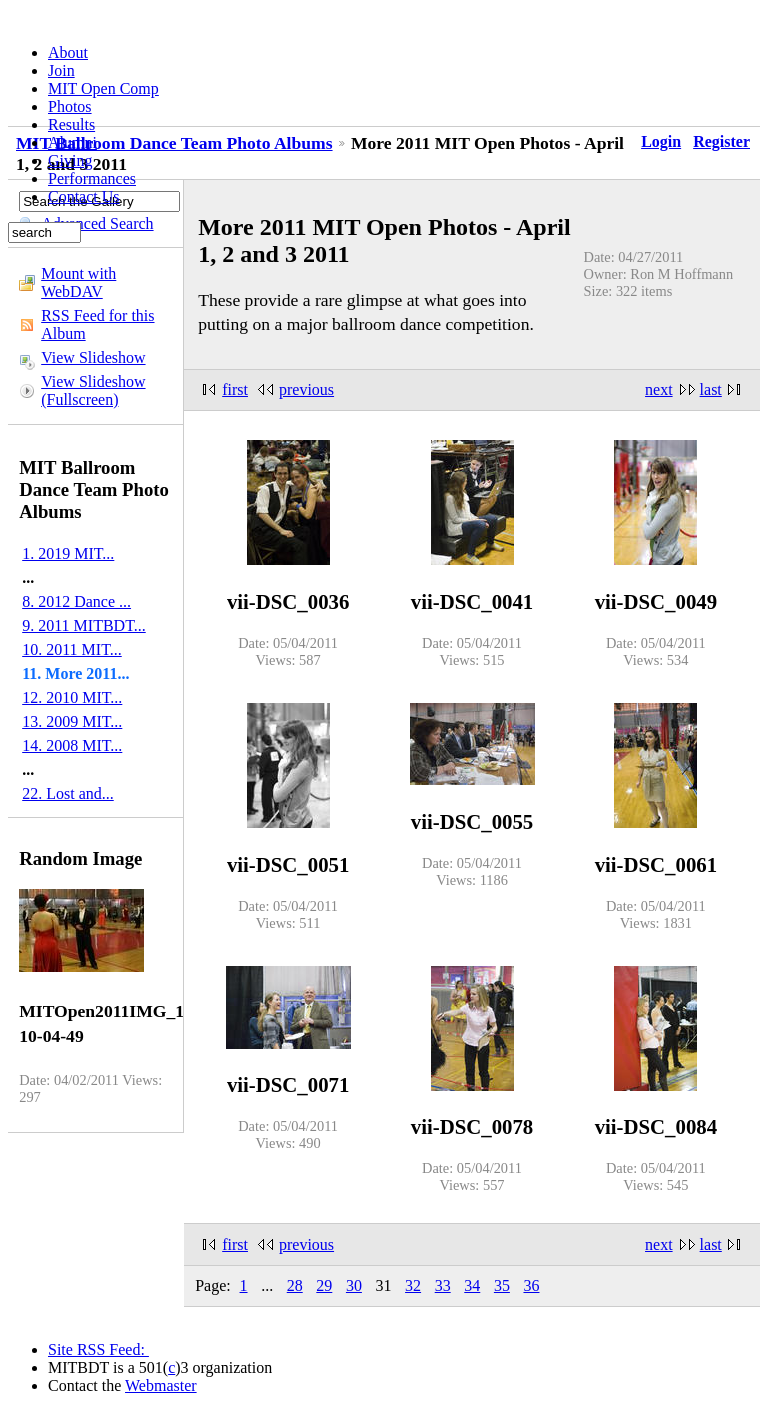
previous (306, 389)
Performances (92, 178)
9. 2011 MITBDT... (84, 625)
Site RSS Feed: (98, 1349)
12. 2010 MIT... (72, 697)
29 (324, 1285)
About (68, 52)
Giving (70, 160)
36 (531, 1285)
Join (61, 70)
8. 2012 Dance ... (76, 601)
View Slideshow (93, 357)
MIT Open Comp (103, 88)
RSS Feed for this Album (97, 324)
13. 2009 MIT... (72, 721)
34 (472, 1285)
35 (502, 1285)
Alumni (72, 142)
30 (354, 1285)
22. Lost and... (68, 793)
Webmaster (161, 1385)
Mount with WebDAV (78, 282)
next (659, 389)
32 (413, 1285)
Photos (70, 106)
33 (443, 1285)
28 (295, 1285)
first (235, 389)
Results (71, 124)
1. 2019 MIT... (68, 553)
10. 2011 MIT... (72, 649)
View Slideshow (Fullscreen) (93, 390)
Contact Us (84, 196)
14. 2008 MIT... (72, 745)
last (711, 389)
